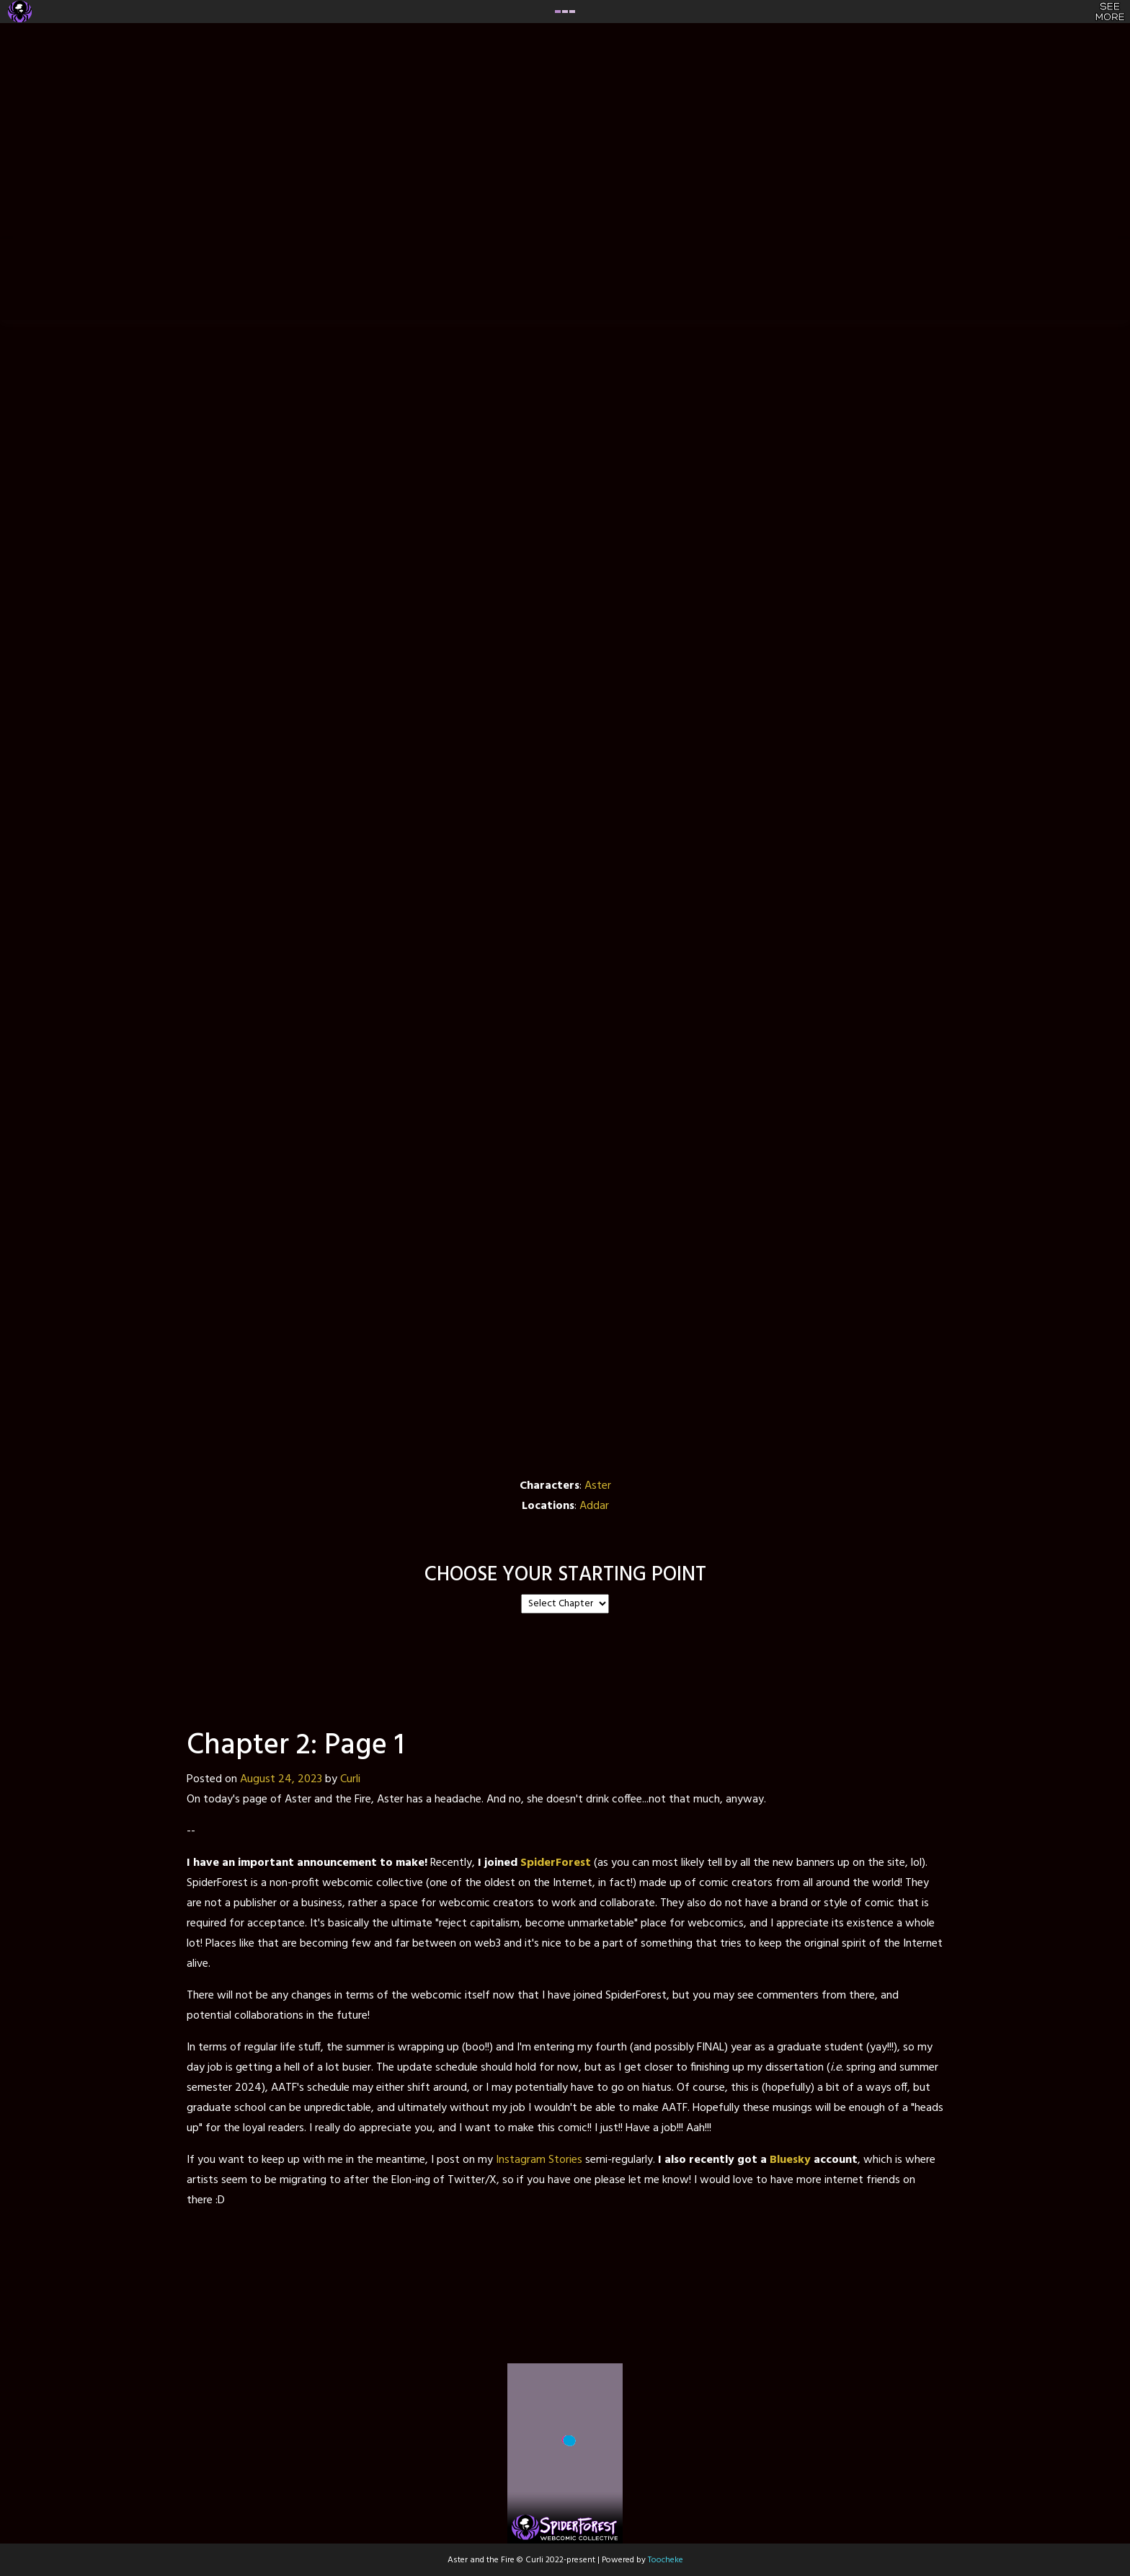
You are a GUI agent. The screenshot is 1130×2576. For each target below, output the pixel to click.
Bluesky (790, 2160)
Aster (597, 1486)
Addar (594, 1506)
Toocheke (665, 2560)
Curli (350, 1779)
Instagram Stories (539, 2160)
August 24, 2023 (281, 1779)
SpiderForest (555, 1863)
